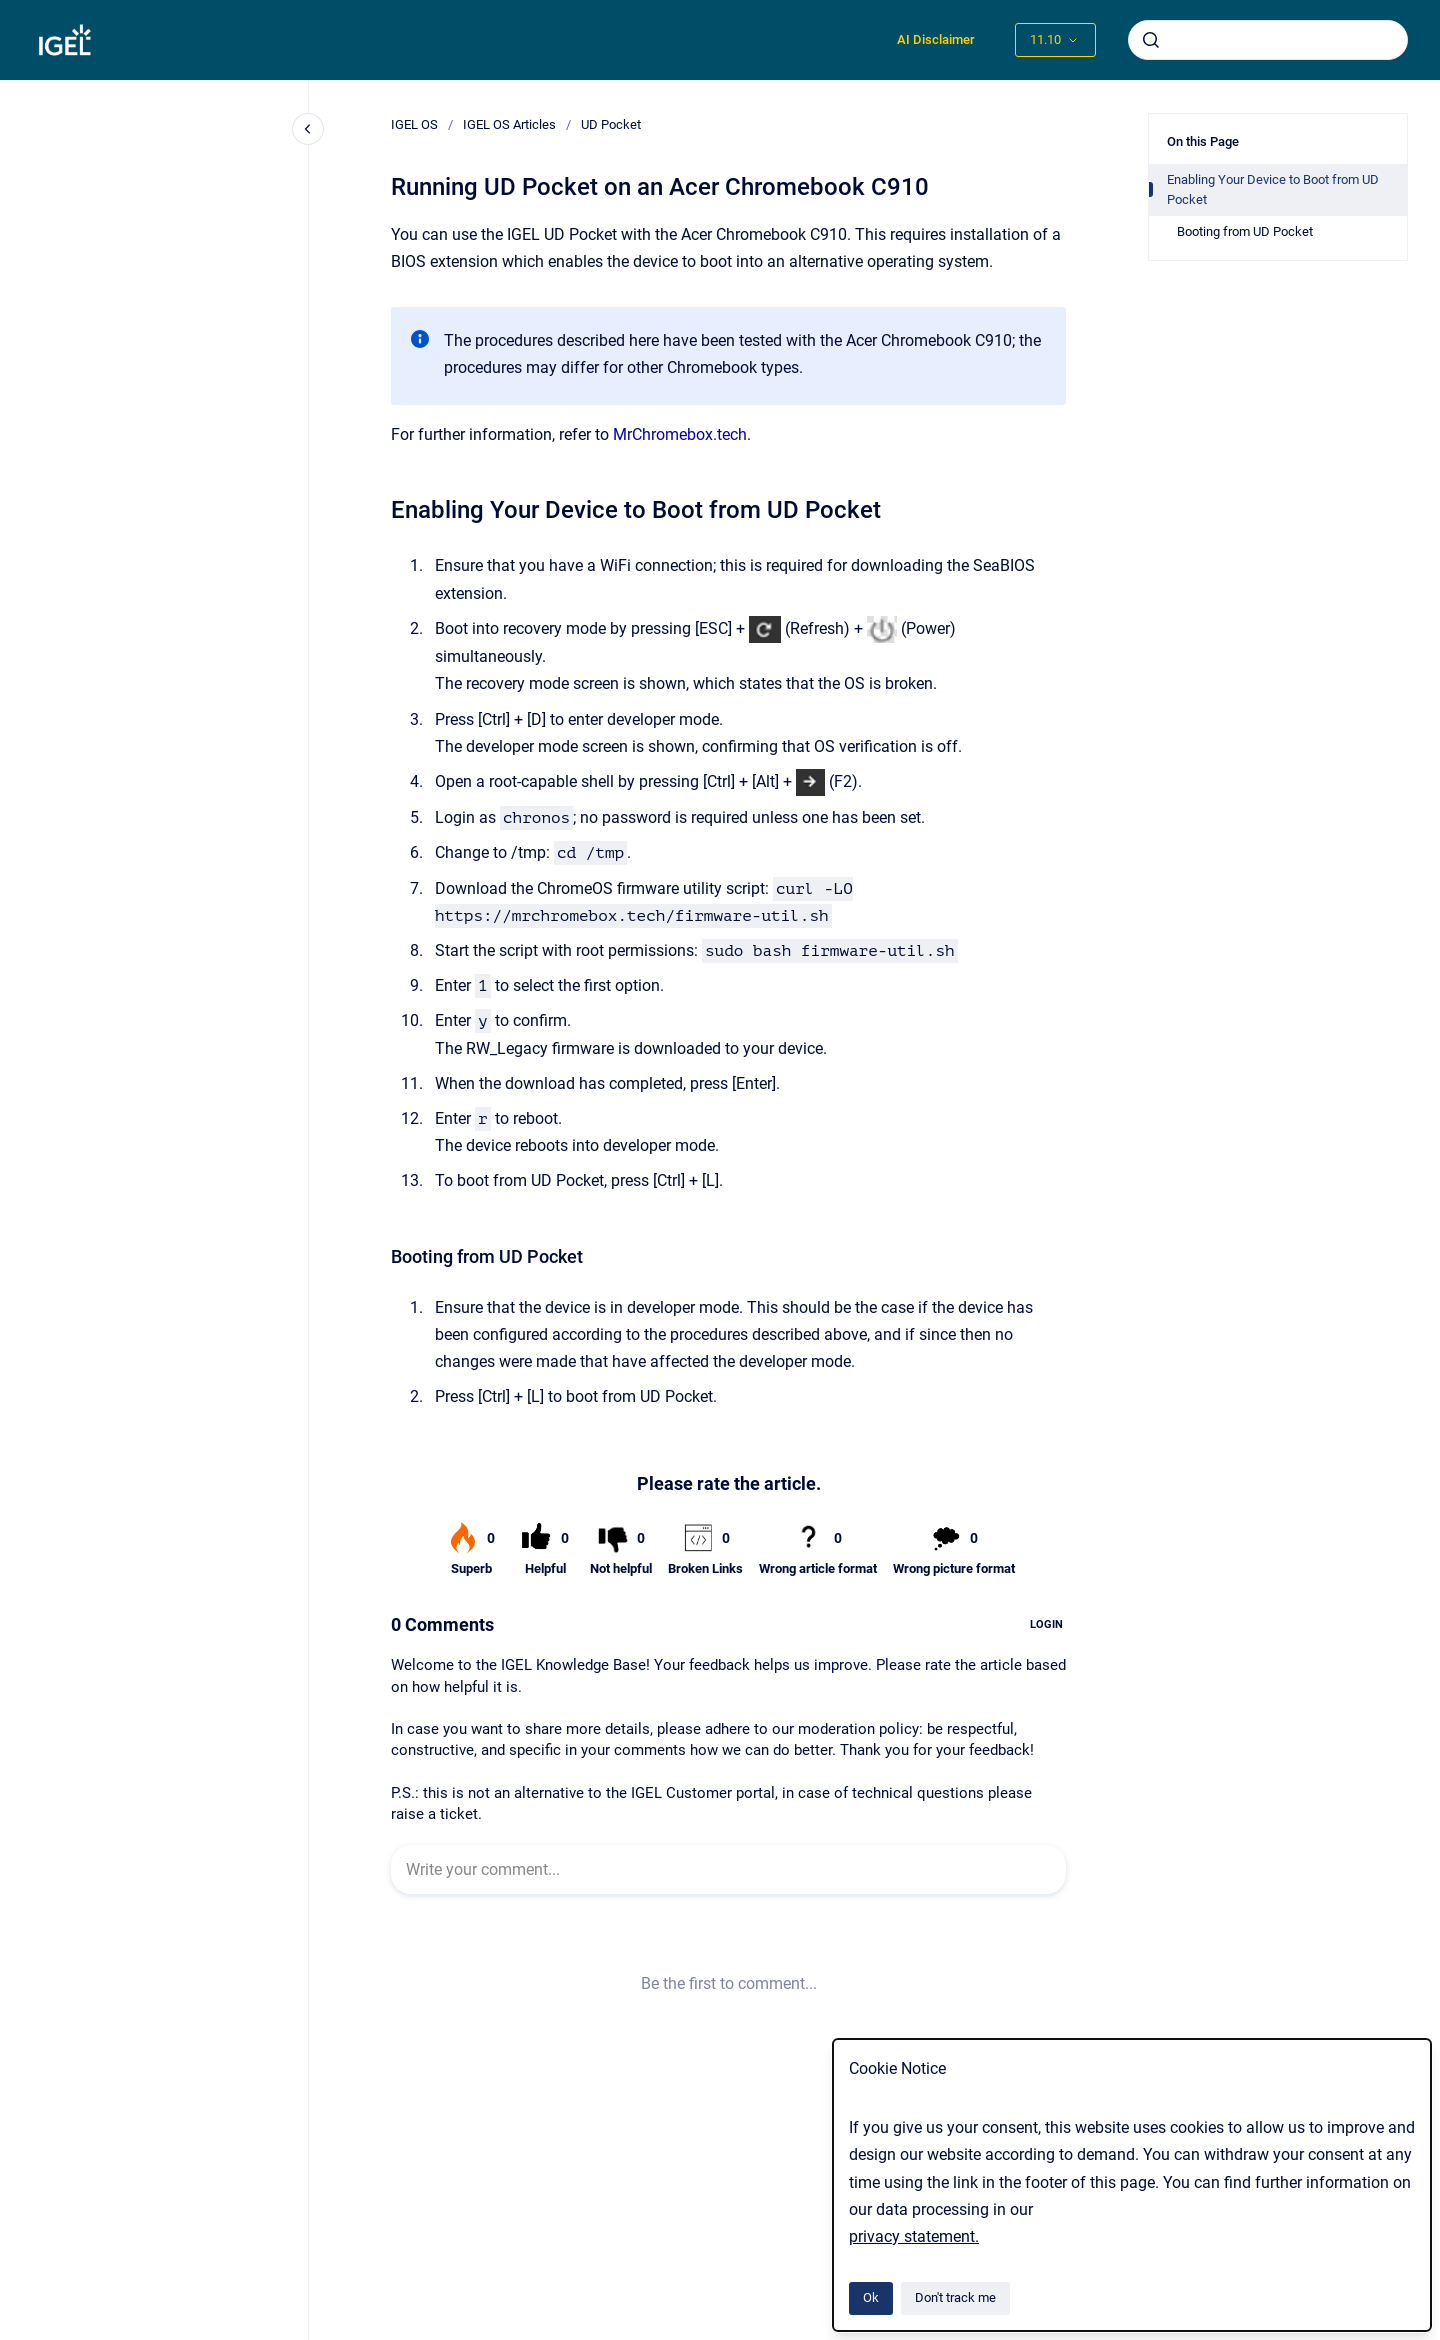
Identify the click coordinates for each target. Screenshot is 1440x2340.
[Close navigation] (308, 129)
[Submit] (1151, 40)
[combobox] (1268, 40)
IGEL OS (414, 124)
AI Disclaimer (936, 39)
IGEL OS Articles (509, 124)
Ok (871, 2297)
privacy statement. (914, 2236)
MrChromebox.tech (680, 434)
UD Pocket (611, 124)
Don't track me (955, 2297)
